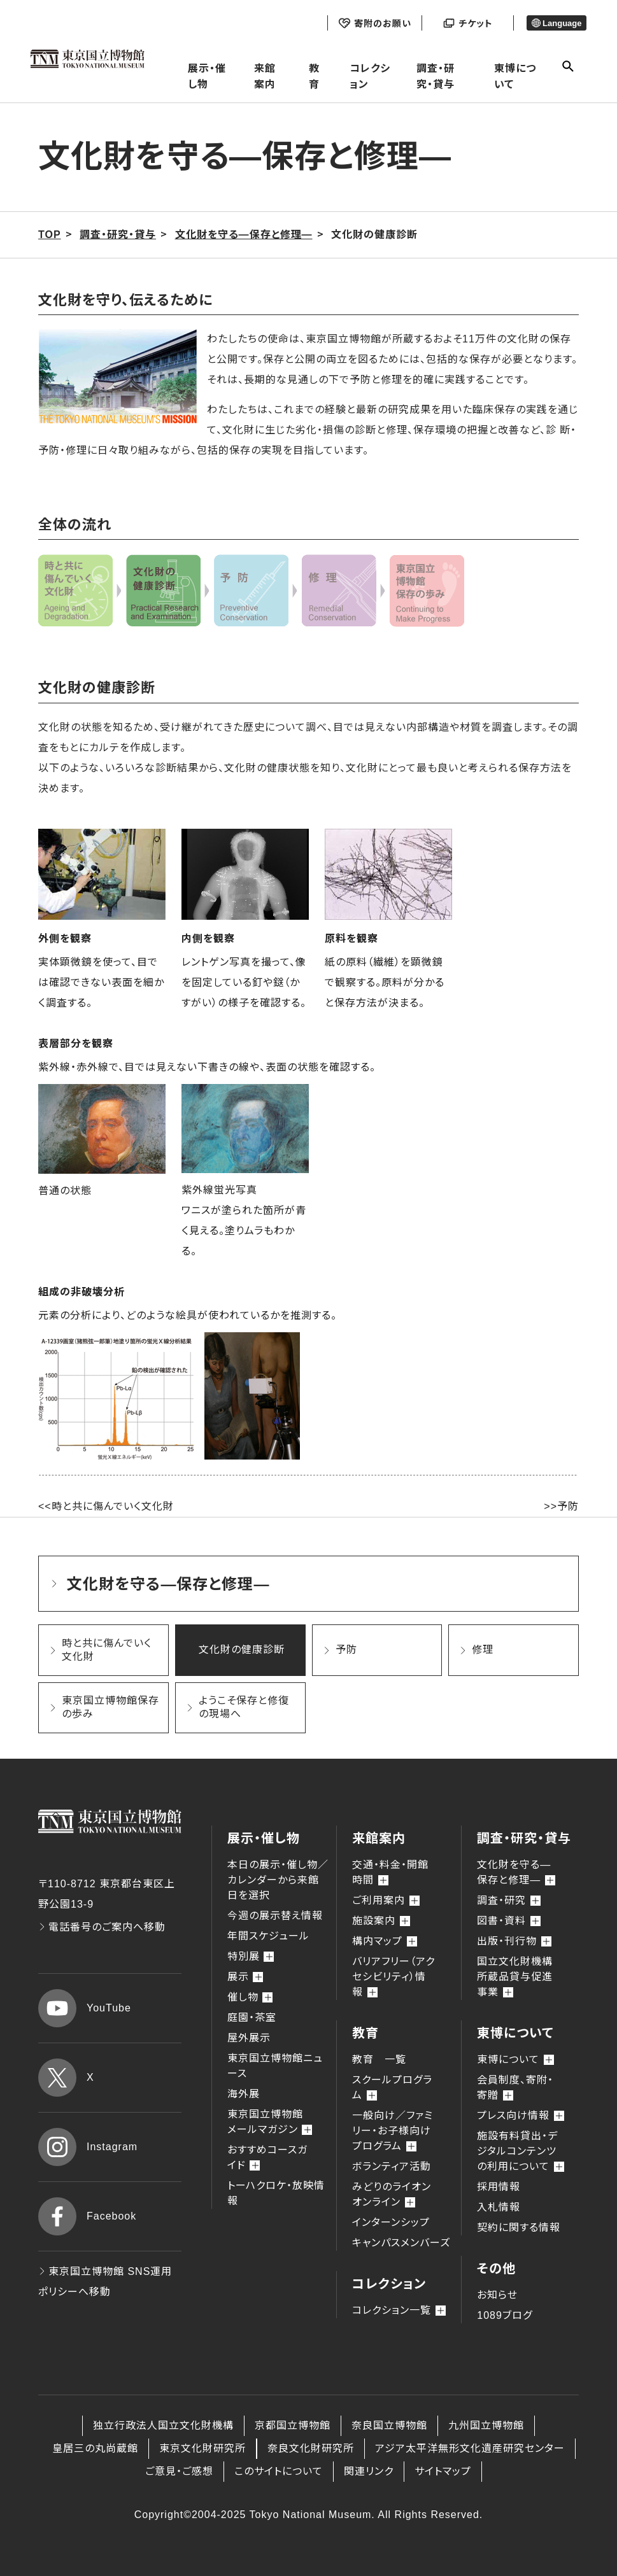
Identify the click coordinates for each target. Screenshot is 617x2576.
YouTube (84, 2008)
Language (557, 23)
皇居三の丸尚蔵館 (95, 2448)
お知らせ (497, 2295)
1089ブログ (504, 2315)
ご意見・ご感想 (179, 2471)
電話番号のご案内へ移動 (102, 1927)
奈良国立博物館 (389, 2425)
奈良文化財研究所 (310, 2448)
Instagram (88, 2147)
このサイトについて (278, 2471)
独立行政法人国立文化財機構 (163, 2425)
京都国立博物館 (292, 2425)
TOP (49, 234)
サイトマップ (443, 2471)
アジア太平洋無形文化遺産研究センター (470, 2448)
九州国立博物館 (486, 2425)
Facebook (87, 2216)
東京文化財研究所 (202, 2448)
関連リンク (369, 2471)
